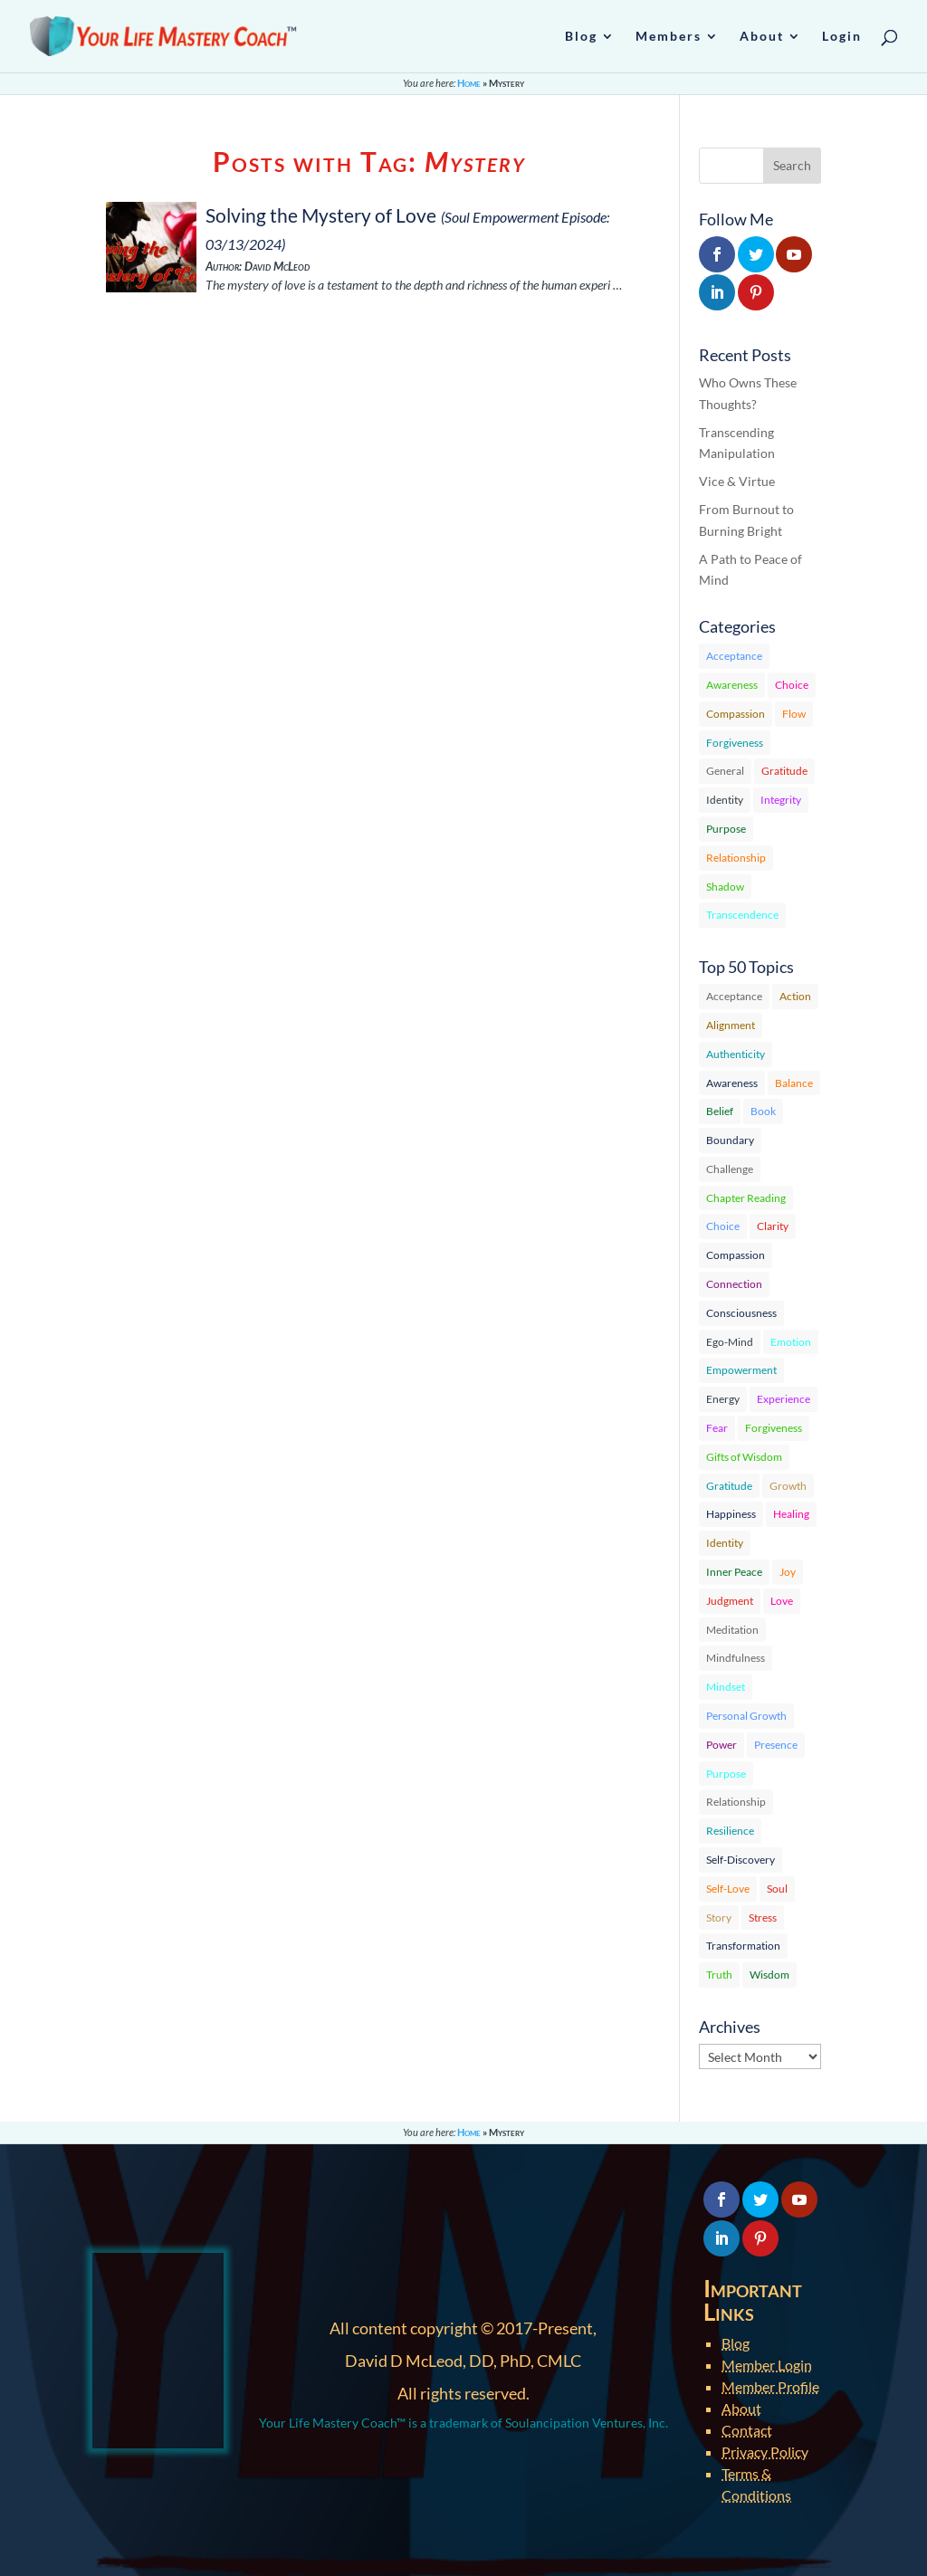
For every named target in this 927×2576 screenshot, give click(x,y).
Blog (736, 2343)
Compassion (735, 713)
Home (469, 83)
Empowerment (741, 1370)
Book (763, 1111)
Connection (734, 1284)
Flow (794, 713)
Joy (787, 1572)
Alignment (730, 1025)
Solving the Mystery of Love (320, 215)
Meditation (732, 1629)
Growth (788, 1486)
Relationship (736, 857)
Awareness (732, 685)
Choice (791, 685)
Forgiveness (734, 742)
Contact (747, 2429)
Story (718, 1917)
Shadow (725, 886)
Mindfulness (735, 1658)
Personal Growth (746, 1715)
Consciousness (741, 1313)
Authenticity (735, 1054)
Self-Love (728, 1888)
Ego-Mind (729, 1342)
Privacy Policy (765, 2451)
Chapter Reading (746, 1198)
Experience (783, 1399)
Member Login (767, 2364)
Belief (719, 1111)
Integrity (780, 799)
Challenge (729, 1169)
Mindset (725, 1686)
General (725, 771)
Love (781, 1601)
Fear (717, 1428)
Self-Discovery (740, 1859)
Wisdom (769, 1974)
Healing (791, 1514)
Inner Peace (734, 1572)
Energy (723, 1399)
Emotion (790, 1342)
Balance (794, 1083)
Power (721, 1744)
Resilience (730, 1830)
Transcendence (742, 914)
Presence (776, 1744)
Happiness (731, 1514)
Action (795, 996)
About (741, 2408)
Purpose (726, 828)
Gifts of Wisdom (744, 1457)
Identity (724, 799)
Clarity (772, 1226)
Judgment (729, 1601)
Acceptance (734, 656)
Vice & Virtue (737, 481)
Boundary (730, 1140)
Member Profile (770, 2386)
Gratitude (784, 771)
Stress (763, 1917)
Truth (719, 1974)
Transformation (743, 1945)
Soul (777, 1888)
